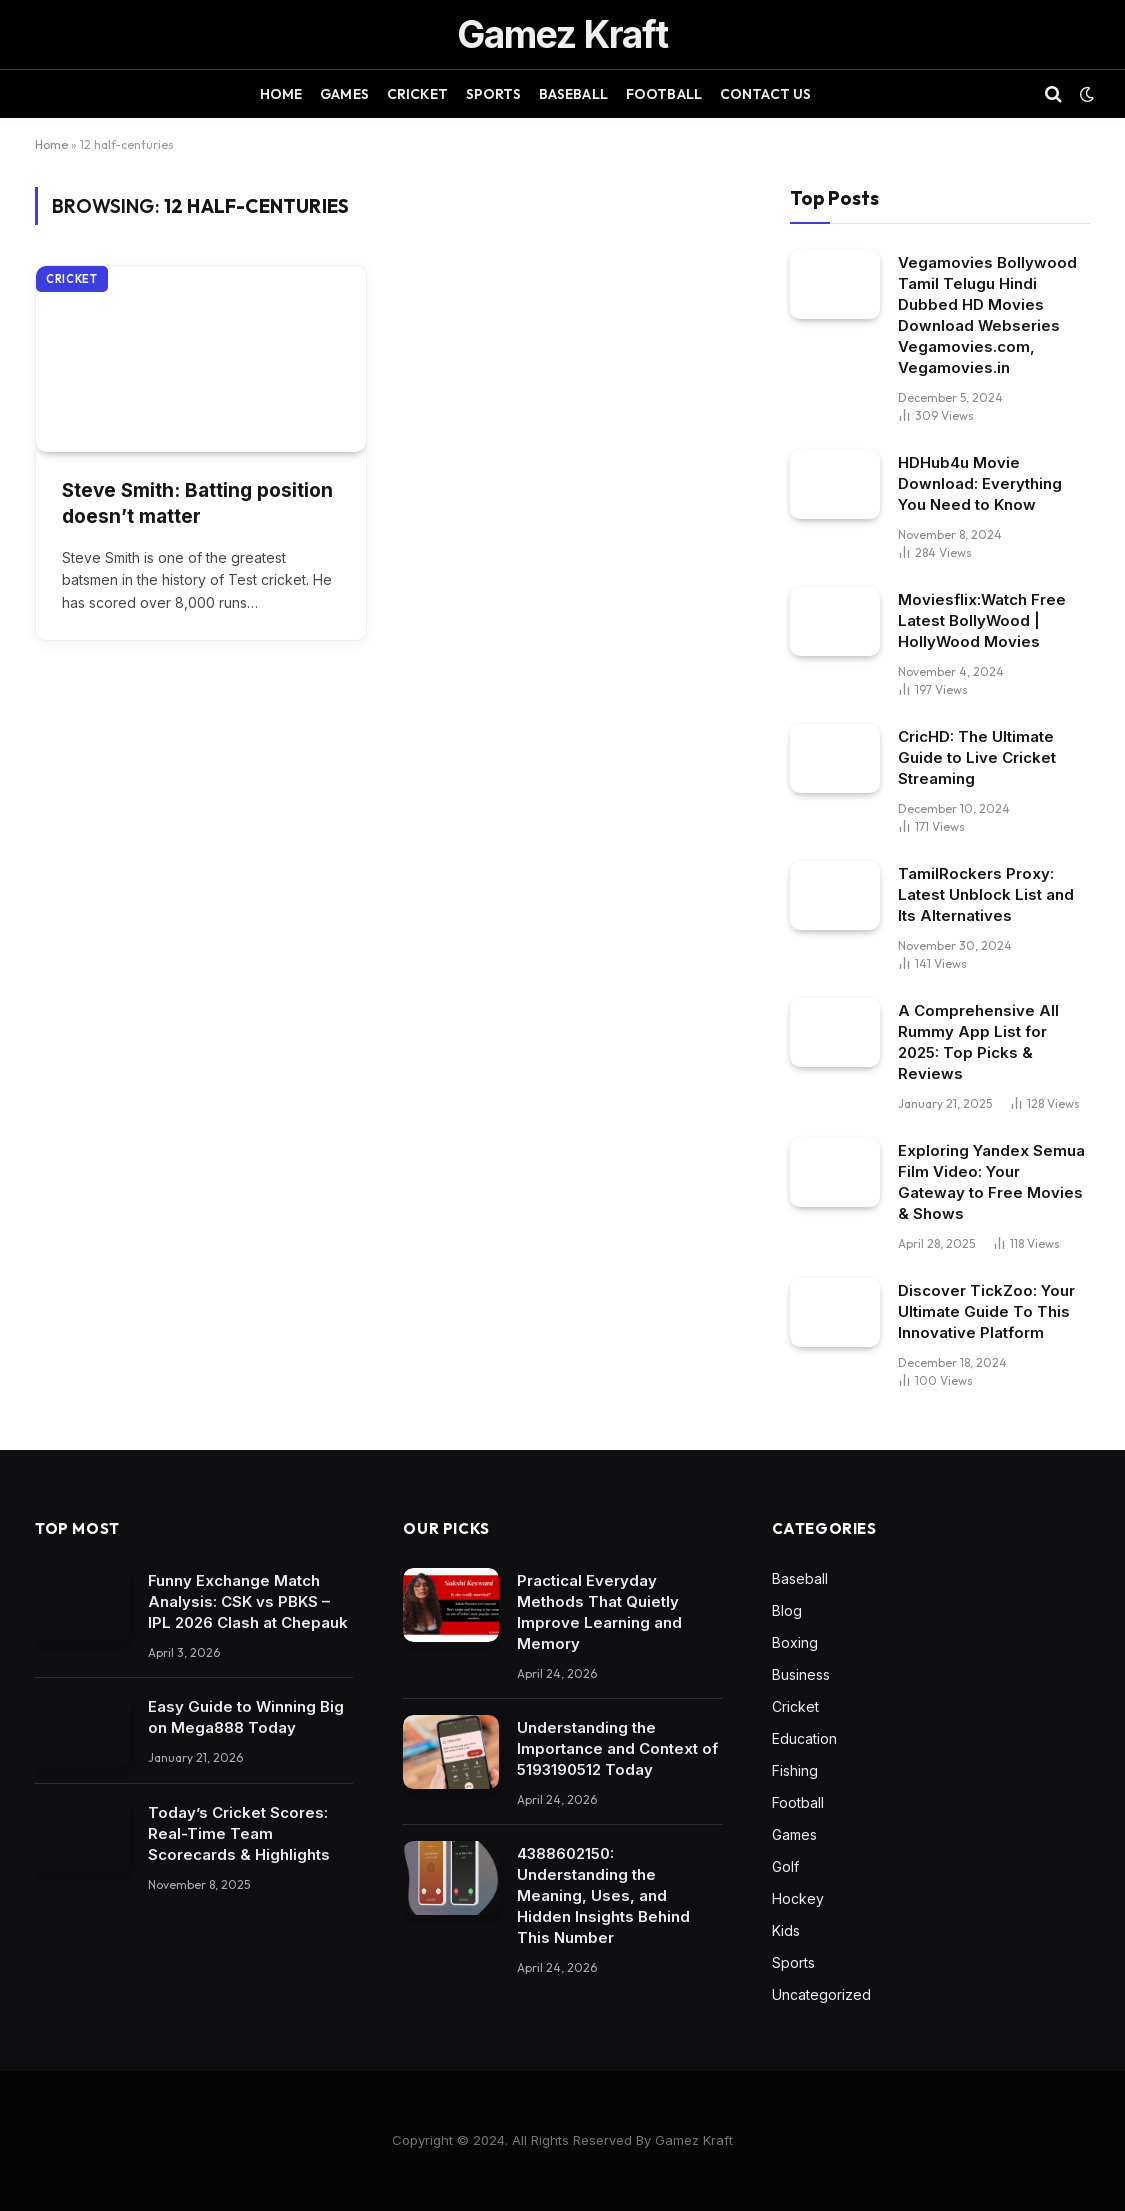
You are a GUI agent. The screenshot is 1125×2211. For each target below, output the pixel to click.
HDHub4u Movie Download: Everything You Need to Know (980, 483)
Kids (786, 1930)
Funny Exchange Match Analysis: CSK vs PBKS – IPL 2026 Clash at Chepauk (248, 1601)
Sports (493, 94)
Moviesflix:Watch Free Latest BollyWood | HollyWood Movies (982, 620)
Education (804, 1738)
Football (664, 94)
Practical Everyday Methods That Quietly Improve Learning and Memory (599, 1612)
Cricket (417, 94)
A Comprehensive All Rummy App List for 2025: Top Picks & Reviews (978, 1042)
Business (801, 1674)
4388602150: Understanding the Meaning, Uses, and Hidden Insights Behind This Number (603, 1895)
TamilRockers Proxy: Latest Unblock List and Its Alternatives (986, 894)
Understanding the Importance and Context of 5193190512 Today (617, 1748)
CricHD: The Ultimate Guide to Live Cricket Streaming (977, 757)
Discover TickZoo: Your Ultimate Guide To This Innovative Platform (986, 1311)
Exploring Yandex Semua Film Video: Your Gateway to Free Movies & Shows (991, 1182)
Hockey (798, 1898)
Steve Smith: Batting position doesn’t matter (197, 504)
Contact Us (765, 94)
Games (344, 94)
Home (281, 94)
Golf (785, 1866)
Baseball (573, 94)
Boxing (795, 1642)
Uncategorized (821, 1994)
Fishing (795, 1770)
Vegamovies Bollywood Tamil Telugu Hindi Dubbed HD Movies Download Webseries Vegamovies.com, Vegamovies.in (987, 315)
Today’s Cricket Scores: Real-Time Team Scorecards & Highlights (239, 1833)
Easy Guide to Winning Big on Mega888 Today (246, 1717)
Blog (787, 1610)
